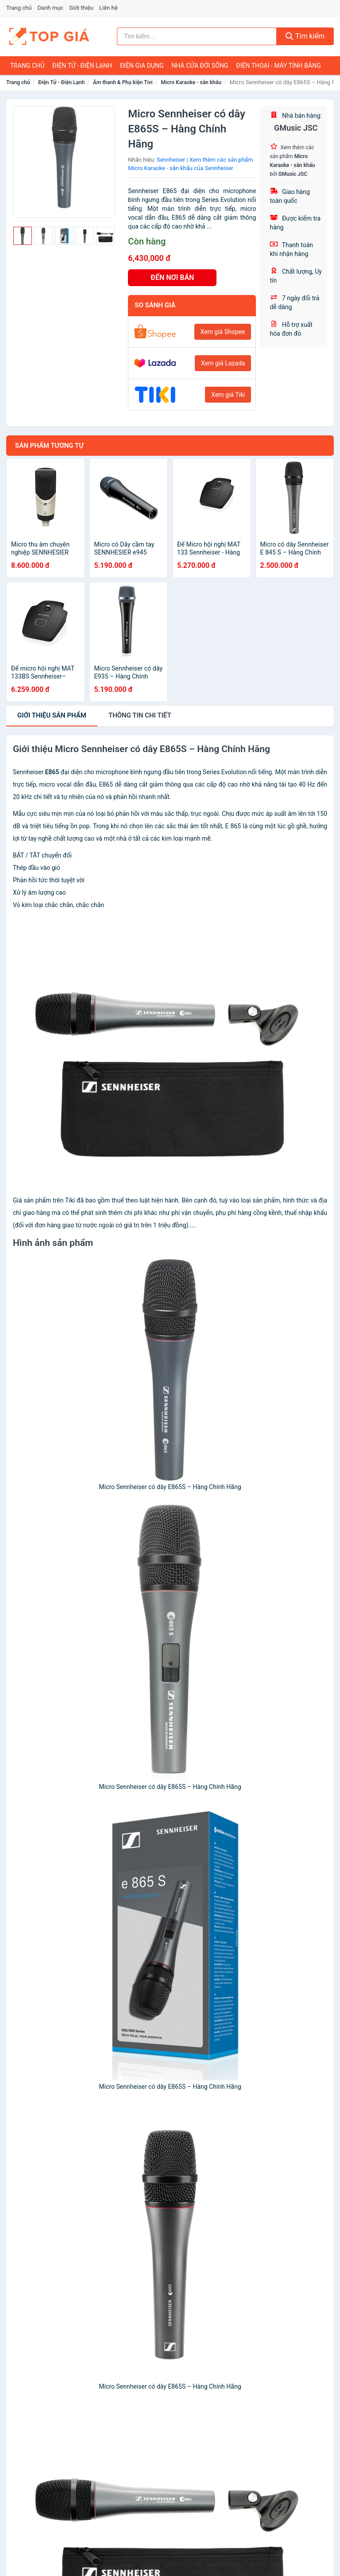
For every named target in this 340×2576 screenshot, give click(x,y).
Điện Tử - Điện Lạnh (82, 65)
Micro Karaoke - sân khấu (191, 82)
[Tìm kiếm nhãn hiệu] (197, 36)
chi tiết (139, 715)
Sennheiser (171, 159)
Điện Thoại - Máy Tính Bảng (278, 65)
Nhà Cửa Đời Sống (199, 65)
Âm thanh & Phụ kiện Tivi (123, 82)
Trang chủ (18, 7)
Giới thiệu (81, 7)
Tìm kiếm (305, 36)
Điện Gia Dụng (141, 65)
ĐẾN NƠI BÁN (172, 277)
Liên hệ (108, 7)
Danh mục (51, 7)
